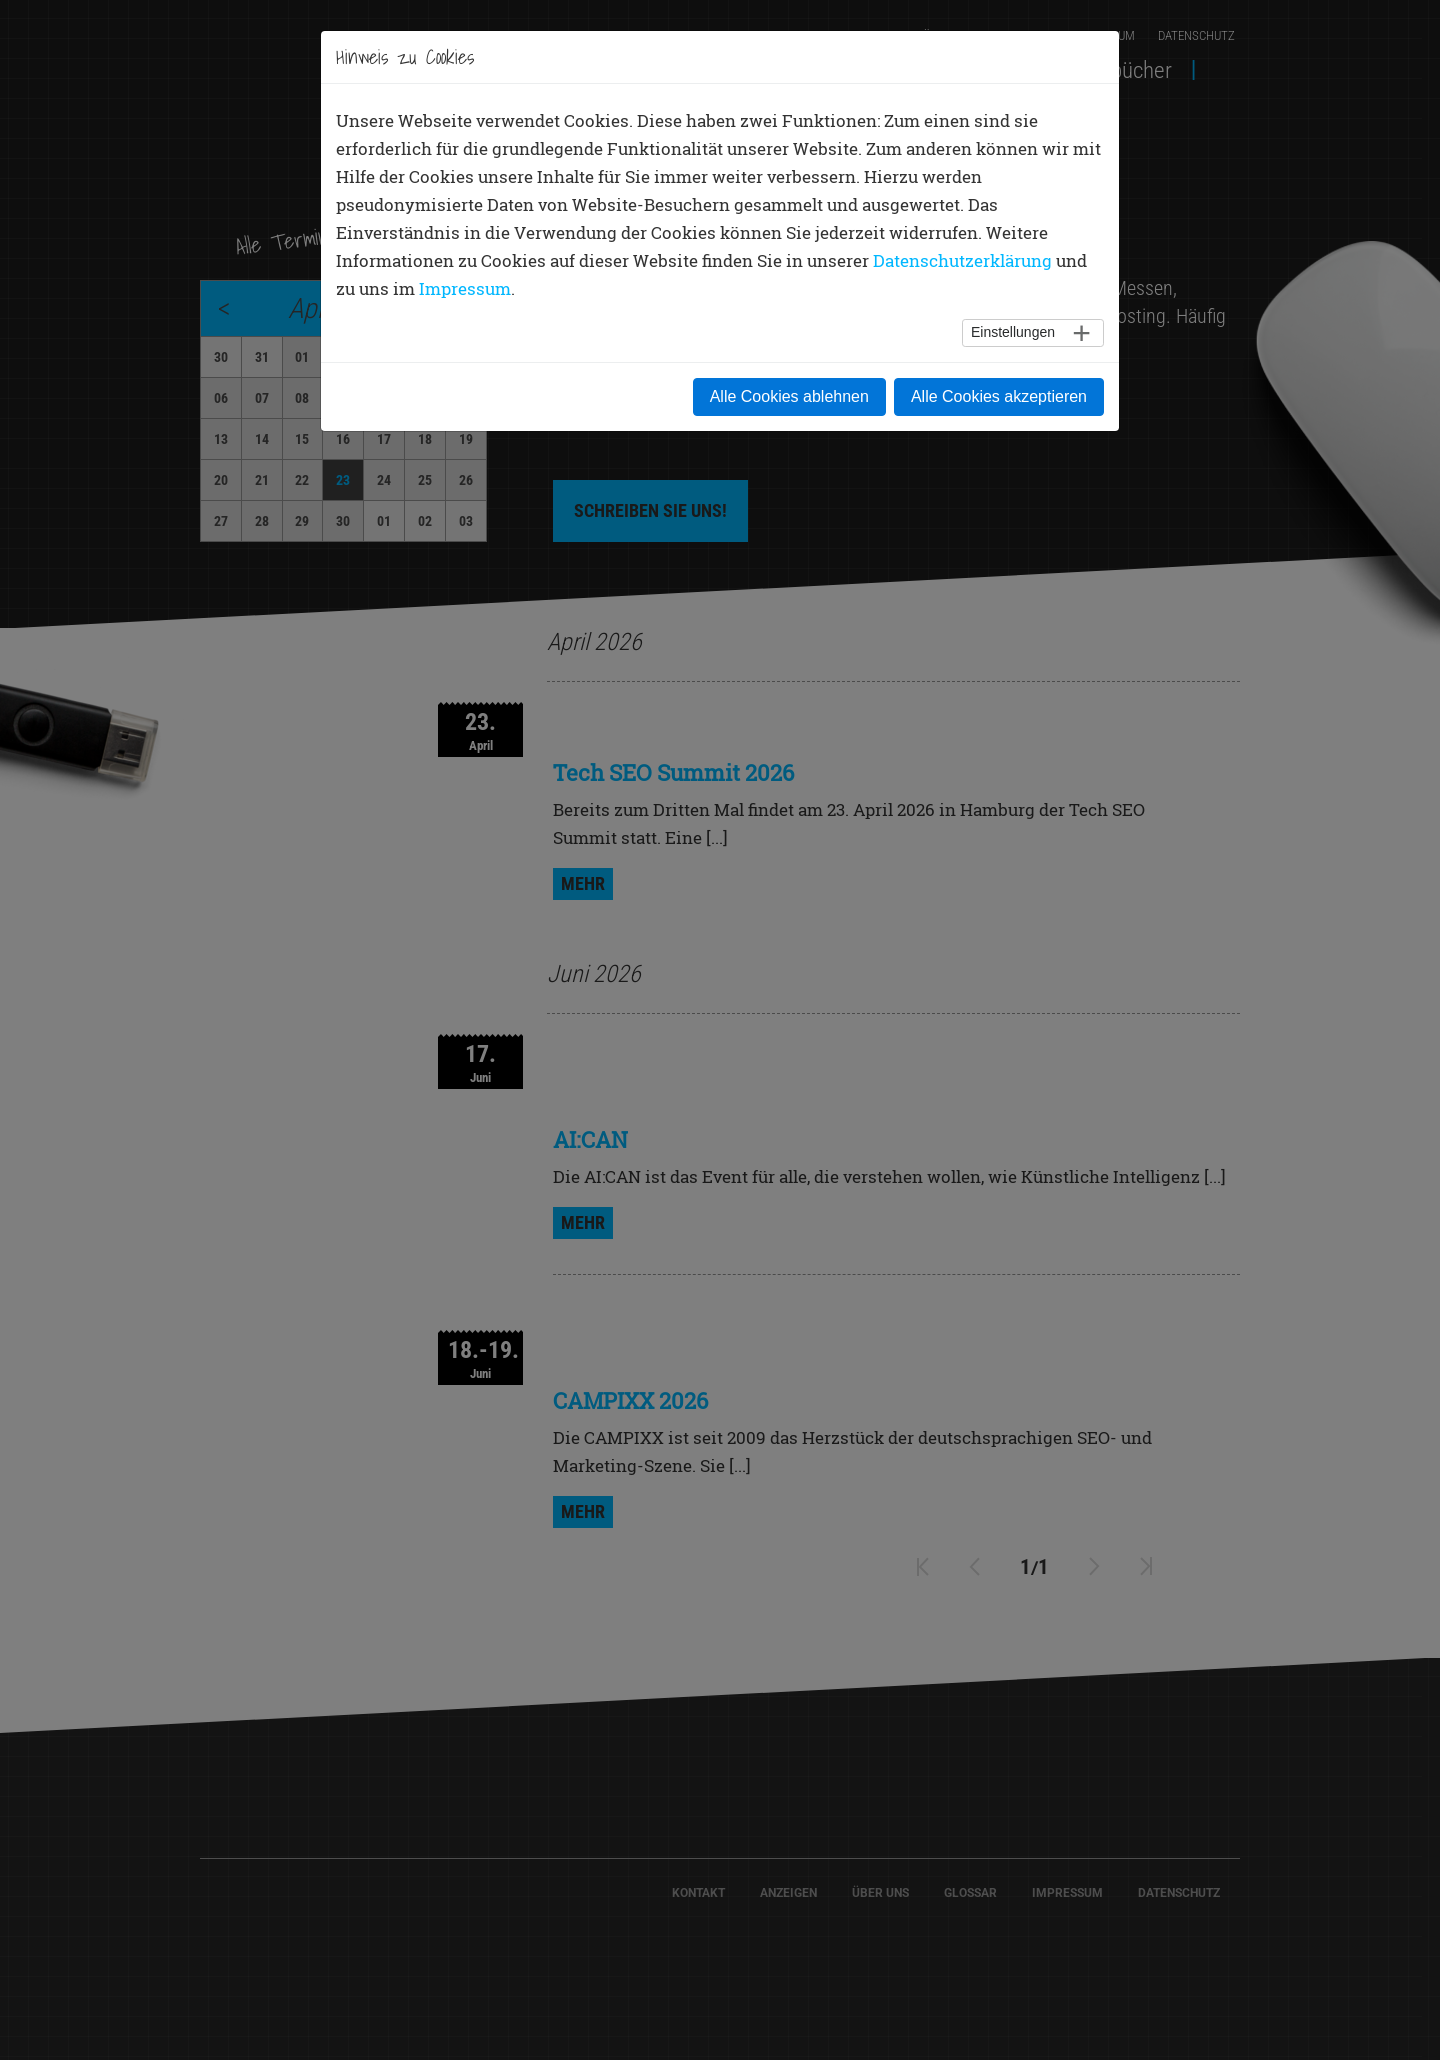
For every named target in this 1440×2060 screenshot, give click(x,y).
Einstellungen (1013, 332)
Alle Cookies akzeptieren (999, 396)
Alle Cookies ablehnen (789, 396)
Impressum (465, 288)
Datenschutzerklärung (962, 260)
